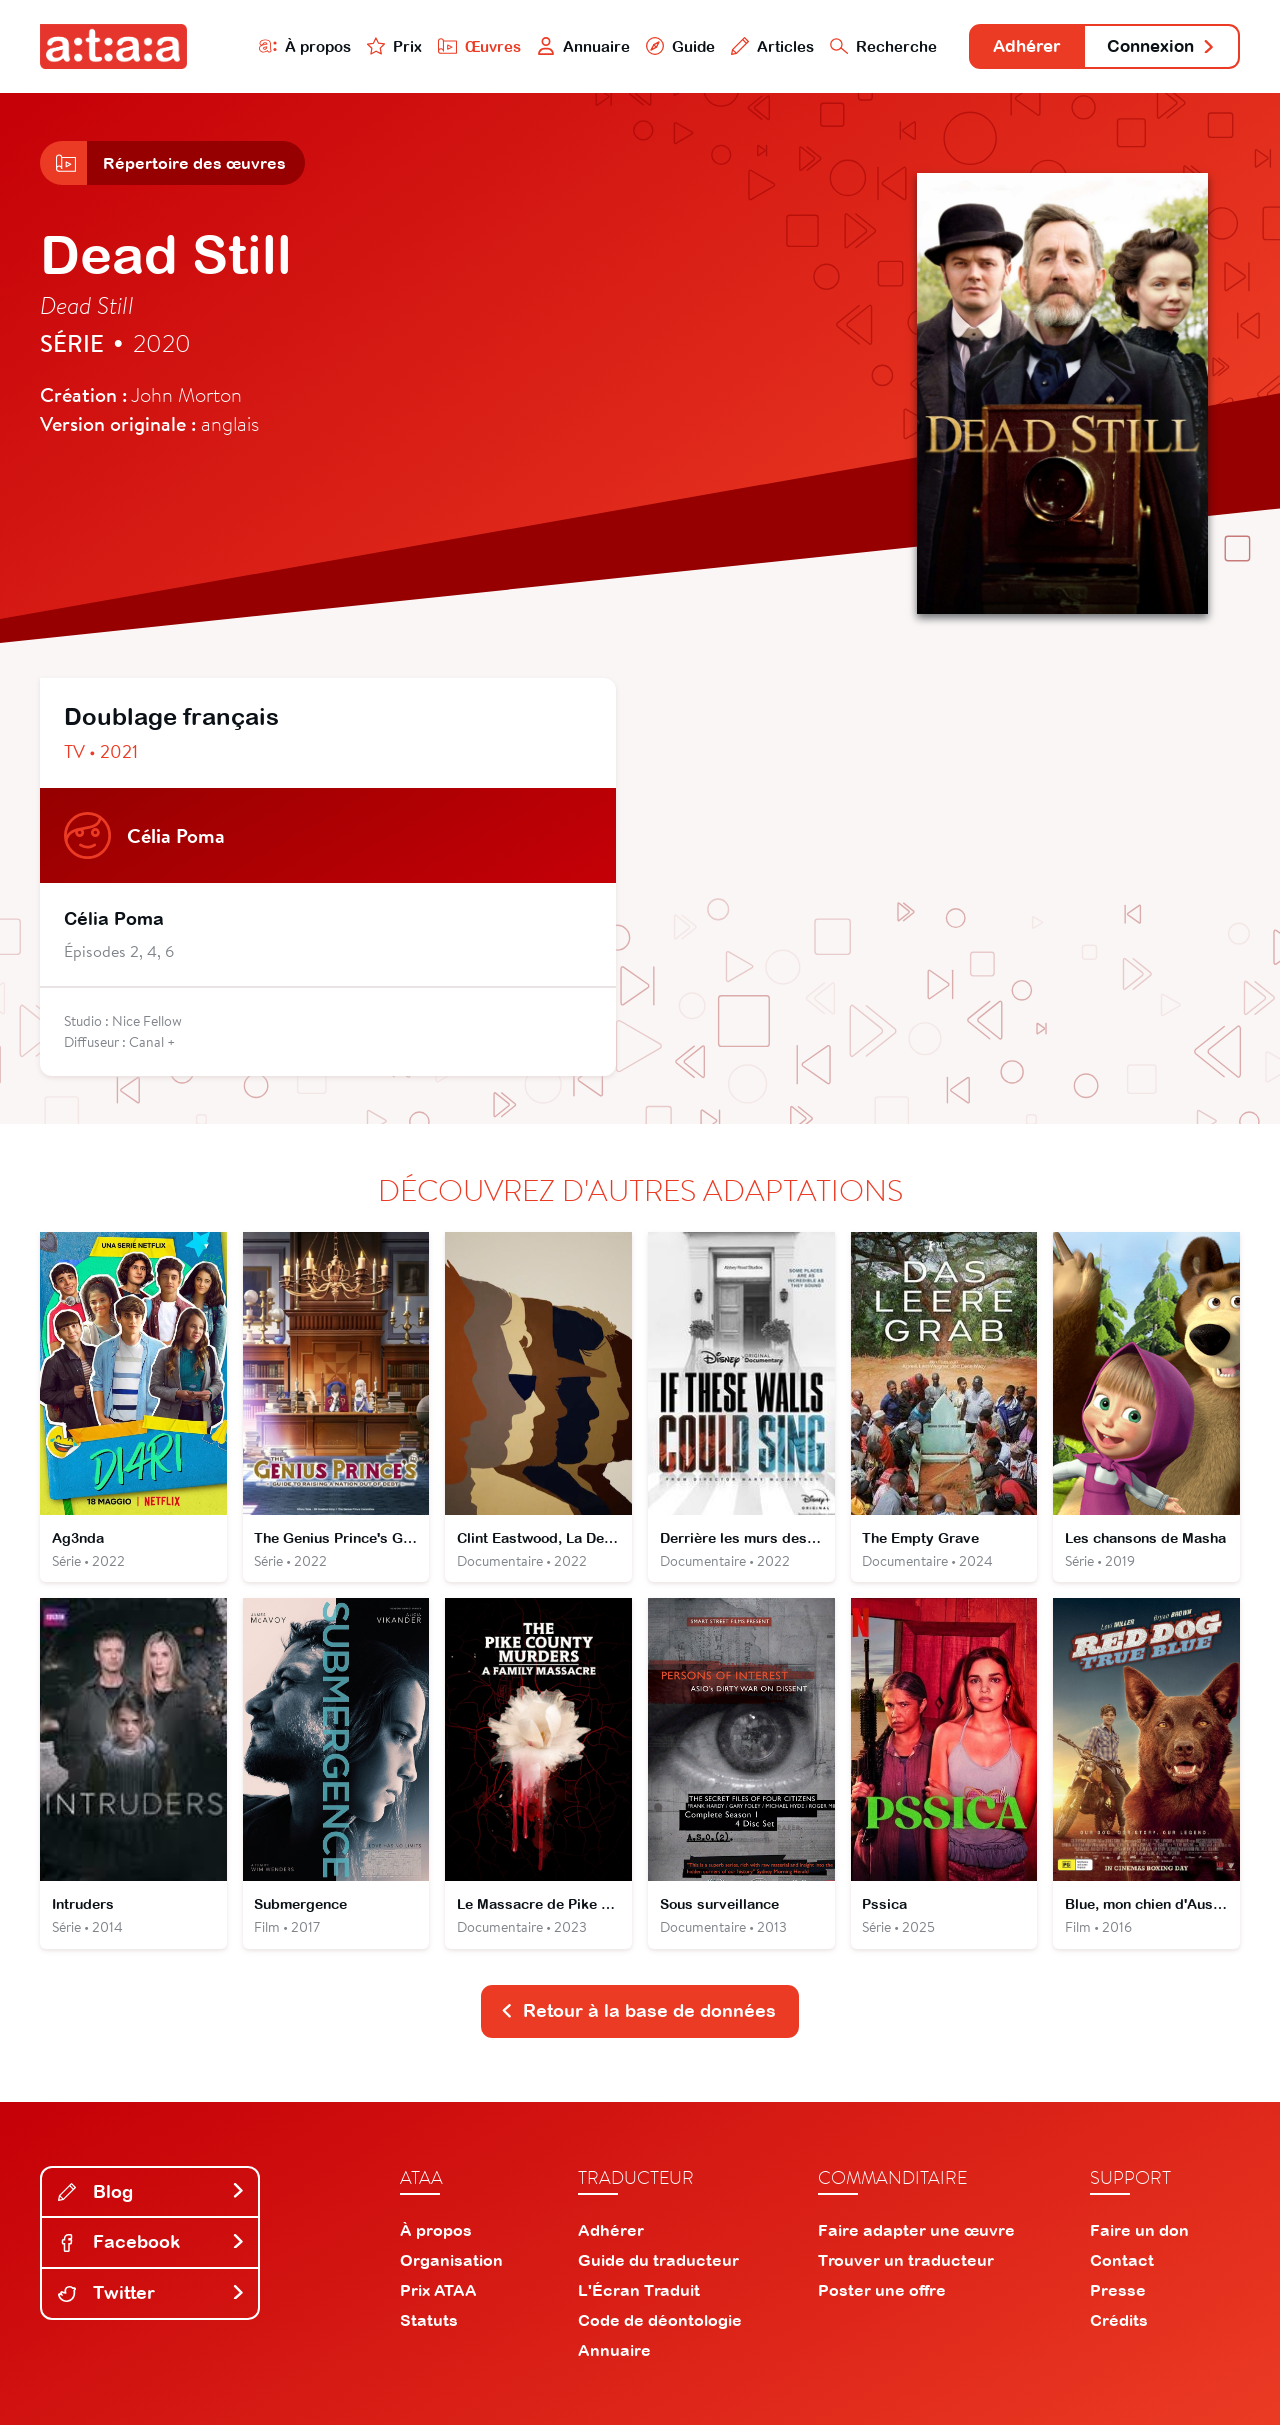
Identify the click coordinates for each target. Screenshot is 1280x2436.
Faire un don (1139, 2241)
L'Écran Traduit (639, 2301)
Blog (152, 2202)
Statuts (429, 2331)
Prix (372, 46)
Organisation (451, 2271)
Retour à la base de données (638, 2021)
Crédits (1119, 2331)
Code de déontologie (660, 2331)
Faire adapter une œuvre (916, 2241)
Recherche (864, 46)
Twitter (152, 2303)
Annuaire (562, 46)
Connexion (1157, 47)
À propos (281, 46)
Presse (1118, 2301)
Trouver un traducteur (906, 2271)
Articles (752, 46)
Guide (659, 46)
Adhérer (1012, 47)
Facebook (152, 2252)
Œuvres (457, 46)
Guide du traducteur (658, 2271)
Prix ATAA (438, 2301)
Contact (1122, 2271)
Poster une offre (882, 2301)
